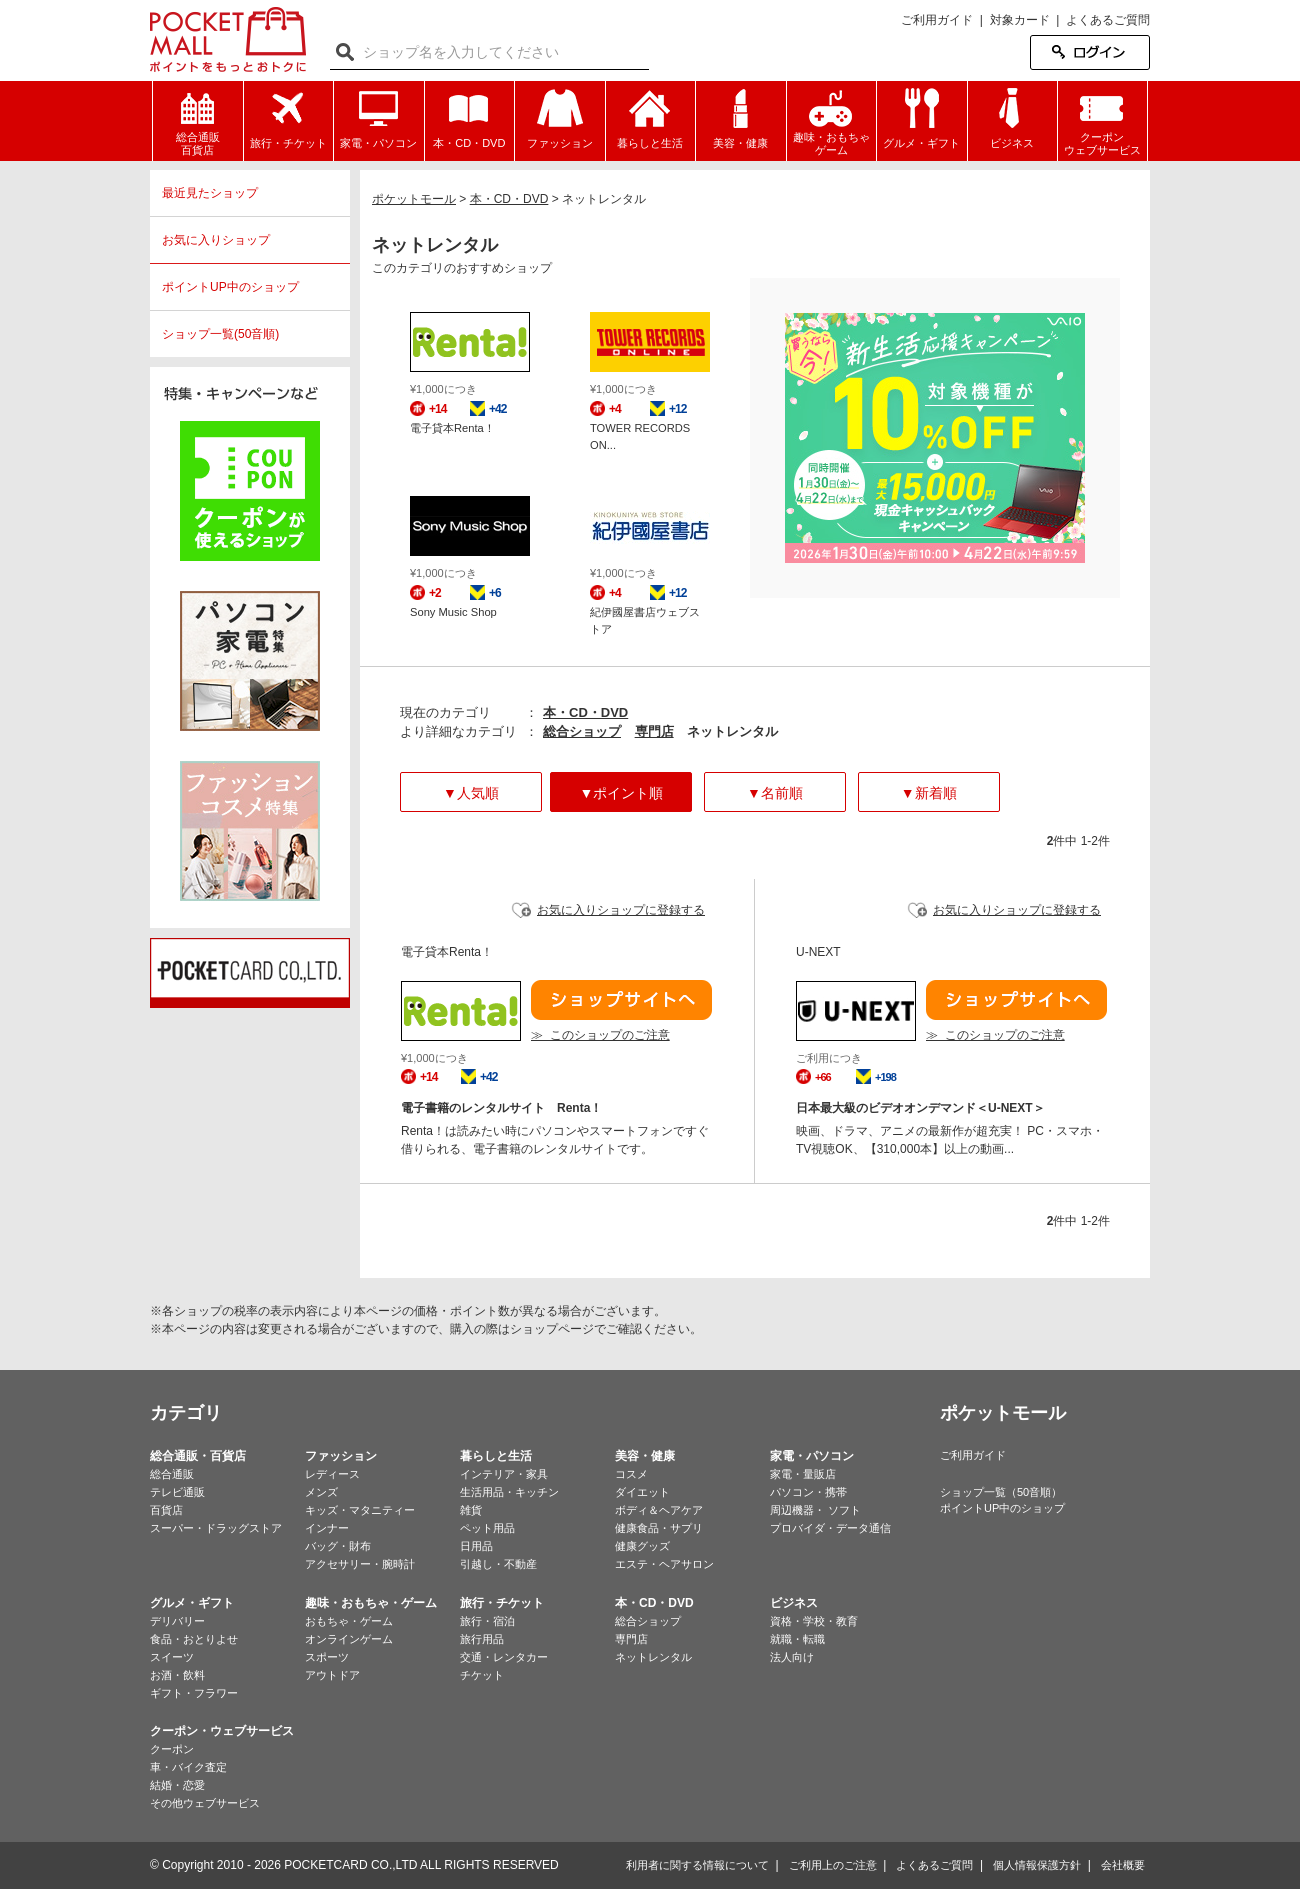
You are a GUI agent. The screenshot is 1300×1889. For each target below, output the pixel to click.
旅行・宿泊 (487, 1621)
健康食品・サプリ (659, 1528)
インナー (327, 1528)
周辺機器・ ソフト (815, 1510)
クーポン (172, 1749)
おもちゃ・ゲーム (349, 1621)
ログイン (1090, 52)
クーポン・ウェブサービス (222, 1731)
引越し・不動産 (498, 1564)
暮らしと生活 (496, 1456)
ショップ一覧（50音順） (1001, 1492)
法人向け (792, 1657)
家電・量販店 (803, 1474)
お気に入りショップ (216, 240)
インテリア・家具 (504, 1474)
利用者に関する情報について (697, 1865)
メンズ (321, 1492)
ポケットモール (228, 39)
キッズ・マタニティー (360, 1510)
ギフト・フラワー (194, 1693)
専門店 (654, 731)
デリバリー (177, 1621)
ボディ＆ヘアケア (659, 1510)
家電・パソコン (812, 1456)
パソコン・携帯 (808, 1492)
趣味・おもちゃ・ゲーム (371, 1603)
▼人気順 (471, 793)
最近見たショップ (210, 193)
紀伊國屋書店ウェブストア (645, 620)
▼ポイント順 (621, 793)
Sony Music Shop (453, 612)
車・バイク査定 (188, 1767)
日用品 (476, 1546)
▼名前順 (775, 793)
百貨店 (166, 1510)
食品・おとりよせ (194, 1639)
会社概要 (1123, 1865)
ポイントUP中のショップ (230, 287)
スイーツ (172, 1657)
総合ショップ (582, 731)
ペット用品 (487, 1528)
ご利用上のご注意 (833, 1865)
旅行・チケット (502, 1603)
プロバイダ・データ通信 (830, 1528)
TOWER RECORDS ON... (640, 436)
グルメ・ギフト (192, 1603)
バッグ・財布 (338, 1546)
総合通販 (172, 1474)
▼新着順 (929, 793)
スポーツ (327, 1657)
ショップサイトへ (621, 1000)
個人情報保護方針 (1037, 1865)
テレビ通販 (177, 1492)
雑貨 (471, 1510)
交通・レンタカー (504, 1657)
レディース (332, 1474)
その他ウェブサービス (205, 1803)
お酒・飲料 (177, 1675)
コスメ (631, 1474)
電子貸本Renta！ (452, 428)
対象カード (1020, 20)
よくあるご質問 (1108, 20)
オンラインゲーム (349, 1639)
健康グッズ (642, 1546)
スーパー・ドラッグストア (216, 1528)
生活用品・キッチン (509, 1492)
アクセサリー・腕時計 (360, 1564)
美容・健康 (645, 1456)
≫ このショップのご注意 (600, 1035)
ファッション (341, 1456)
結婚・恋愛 (177, 1785)
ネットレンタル (653, 1657)
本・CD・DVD (585, 712)
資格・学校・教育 (814, 1621)
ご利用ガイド (937, 20)
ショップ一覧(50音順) (220, 334)
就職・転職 (797, 1639)
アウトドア (332, 1675)
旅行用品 (482, 1639)
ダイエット (642, 1492)
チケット (482, 1675)
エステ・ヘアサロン (664, 1564)
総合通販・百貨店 (198, 1456)
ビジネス (794, 1603)
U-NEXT (818, 952)
